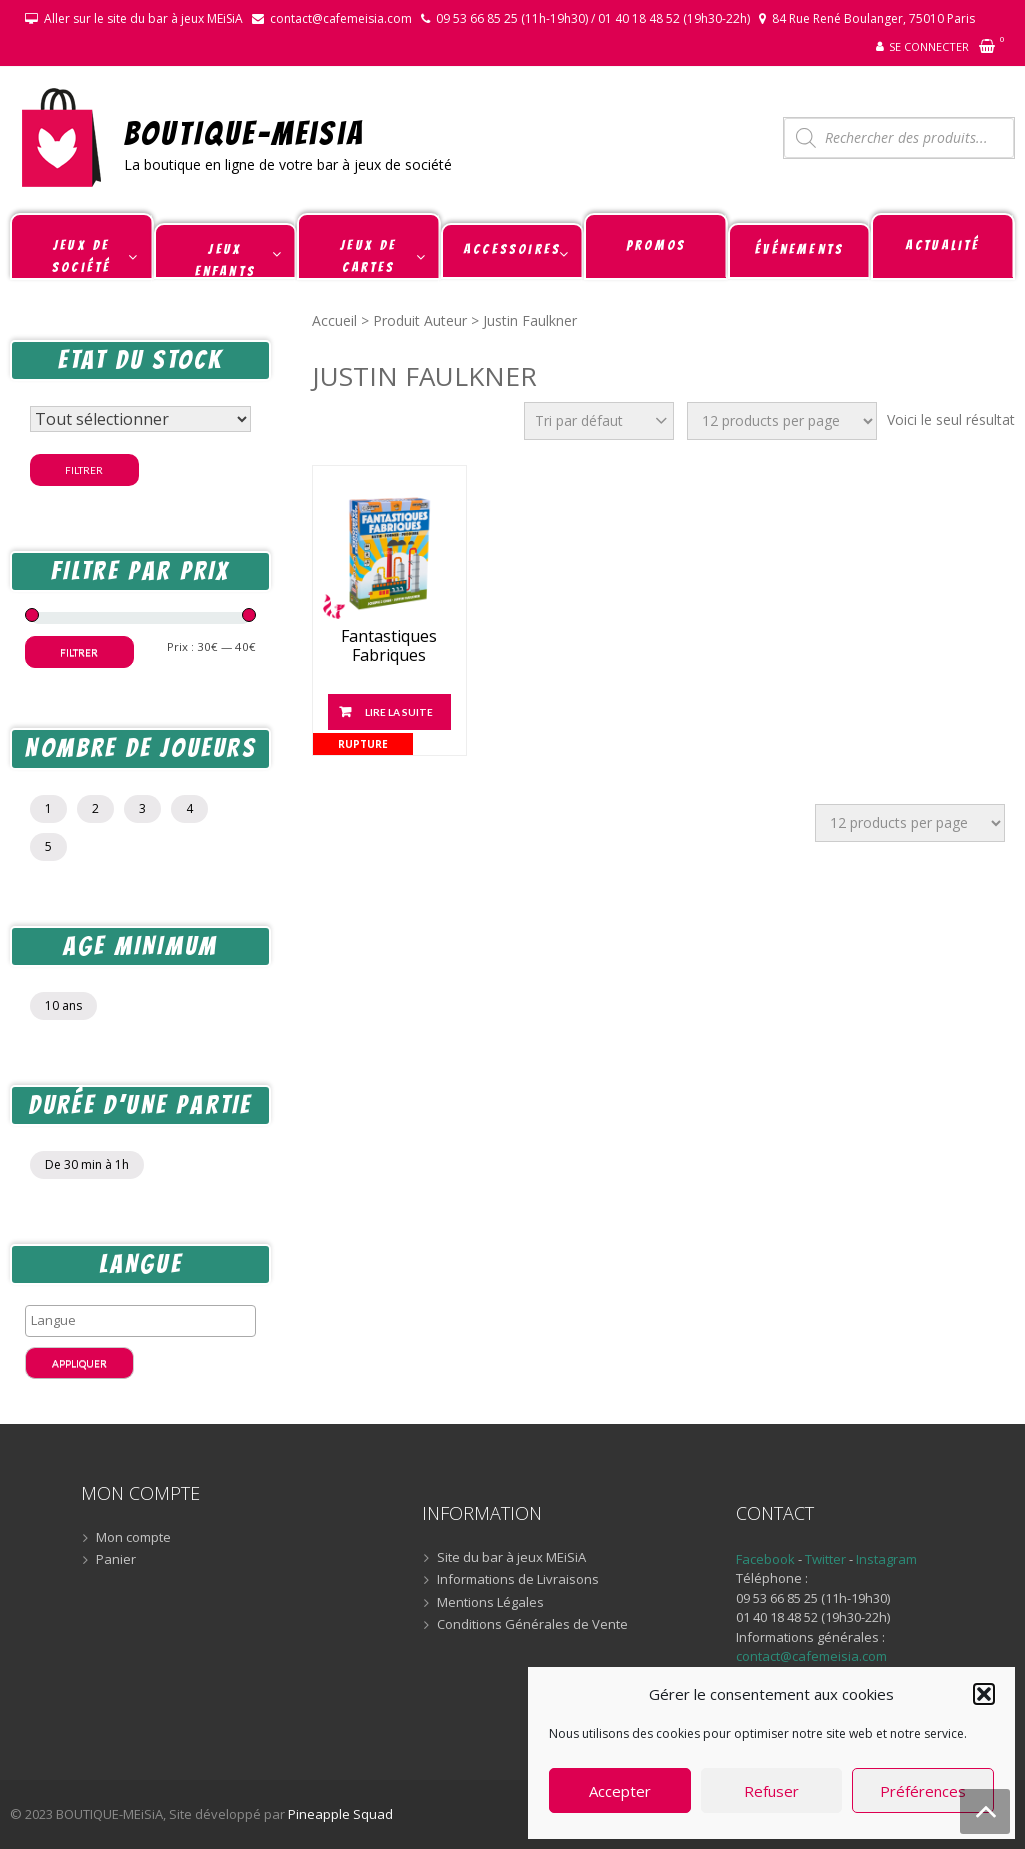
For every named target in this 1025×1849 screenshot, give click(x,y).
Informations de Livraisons (518, 1580)
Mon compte (133, 1538)
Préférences (923, 1791)
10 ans (63, 1005)
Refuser (771, 1791)
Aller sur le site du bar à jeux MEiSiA (143, 18)
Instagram (886, 1559)
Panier (116, 1560)
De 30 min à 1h (87, 1164)
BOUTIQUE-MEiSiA (244, 132)
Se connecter (929, 46)
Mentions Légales (490, 1603)
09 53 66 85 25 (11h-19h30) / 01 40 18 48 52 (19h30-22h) (593, 18)
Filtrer (84, 470)
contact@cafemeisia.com (341, 18)
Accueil (334, 320)
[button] (984, 1694)
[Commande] (599, 421)
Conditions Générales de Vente (532, 1625)
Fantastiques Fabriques (389, 646)
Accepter (620, 1791)
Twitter (827, 1559)
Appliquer (79, 1363)
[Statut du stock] (140, 419)
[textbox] (145, 1320)
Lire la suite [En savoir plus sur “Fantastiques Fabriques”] (399, 712)
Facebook (765, 1559)
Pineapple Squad (340, 1814)
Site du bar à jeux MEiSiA (511, 1558)
